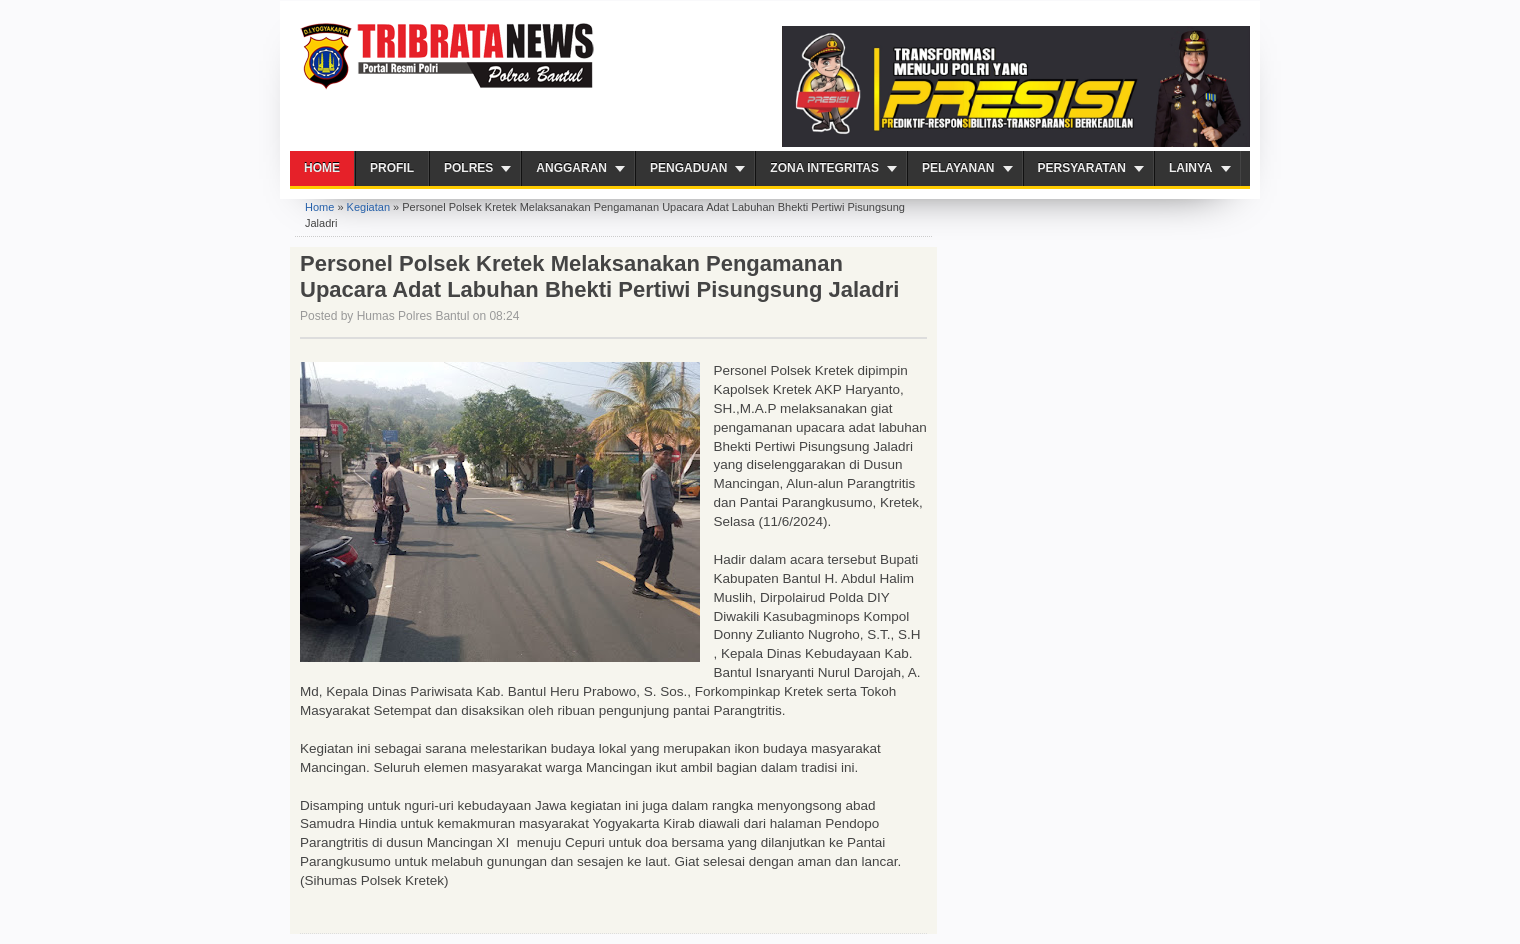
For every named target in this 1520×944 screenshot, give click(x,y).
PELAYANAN (958, 168)
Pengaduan (688, 168)
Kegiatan (368, 207)
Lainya (1191, 168)
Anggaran (571, 168)
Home (322, 168)
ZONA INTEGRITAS (824, 168)
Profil (392, 168)
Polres (468, 168)
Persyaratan (1082, 168)
